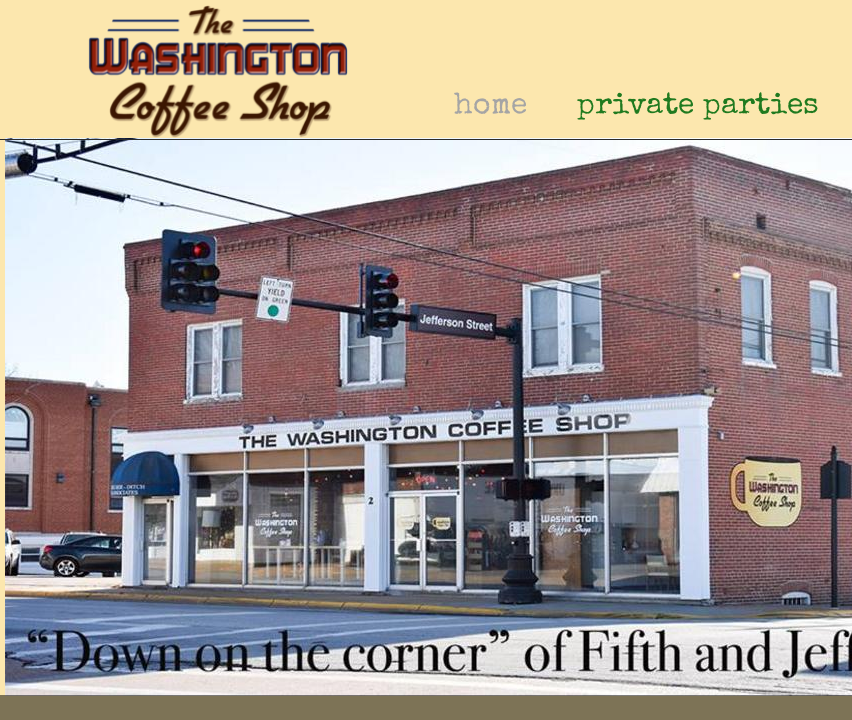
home (490, 107)
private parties (698, 107)
